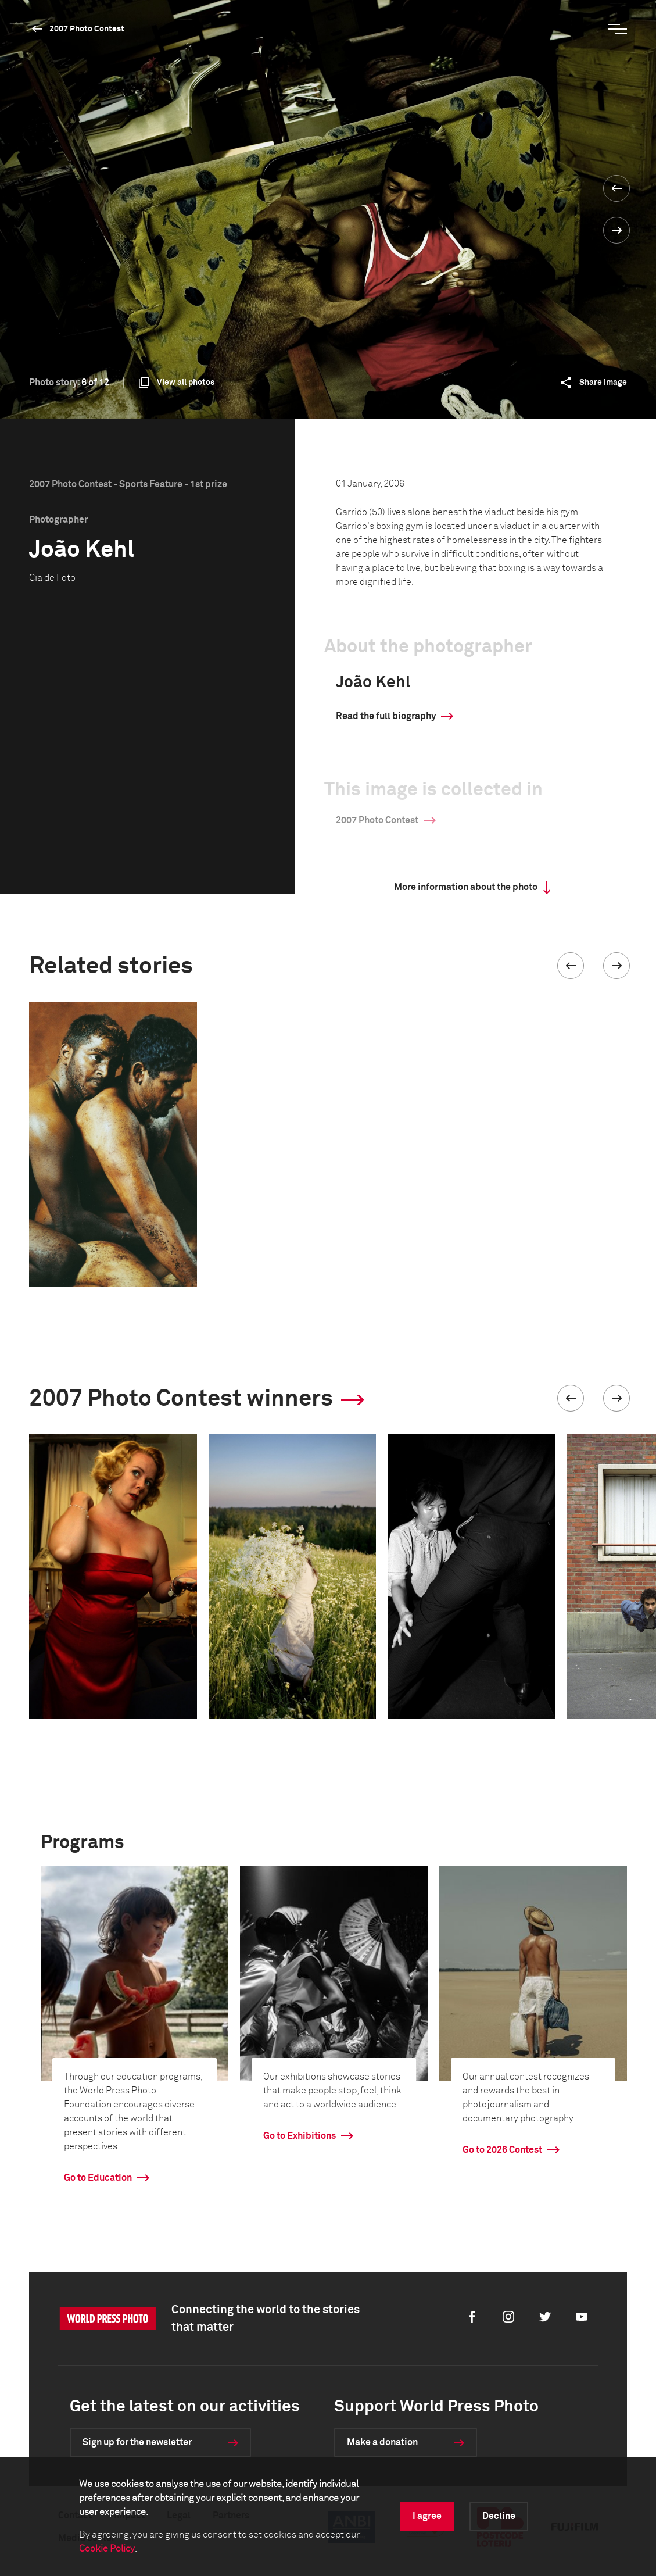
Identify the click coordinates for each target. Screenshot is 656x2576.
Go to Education (98, 2177)
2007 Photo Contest (86, 29)
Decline (498, 2516)
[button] (570, 965)
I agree (427, 2516)
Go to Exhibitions (299, 2136)
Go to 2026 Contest (502, 2150)
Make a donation (382, 2442)
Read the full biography (386, 716)
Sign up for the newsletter (137, 2442)
